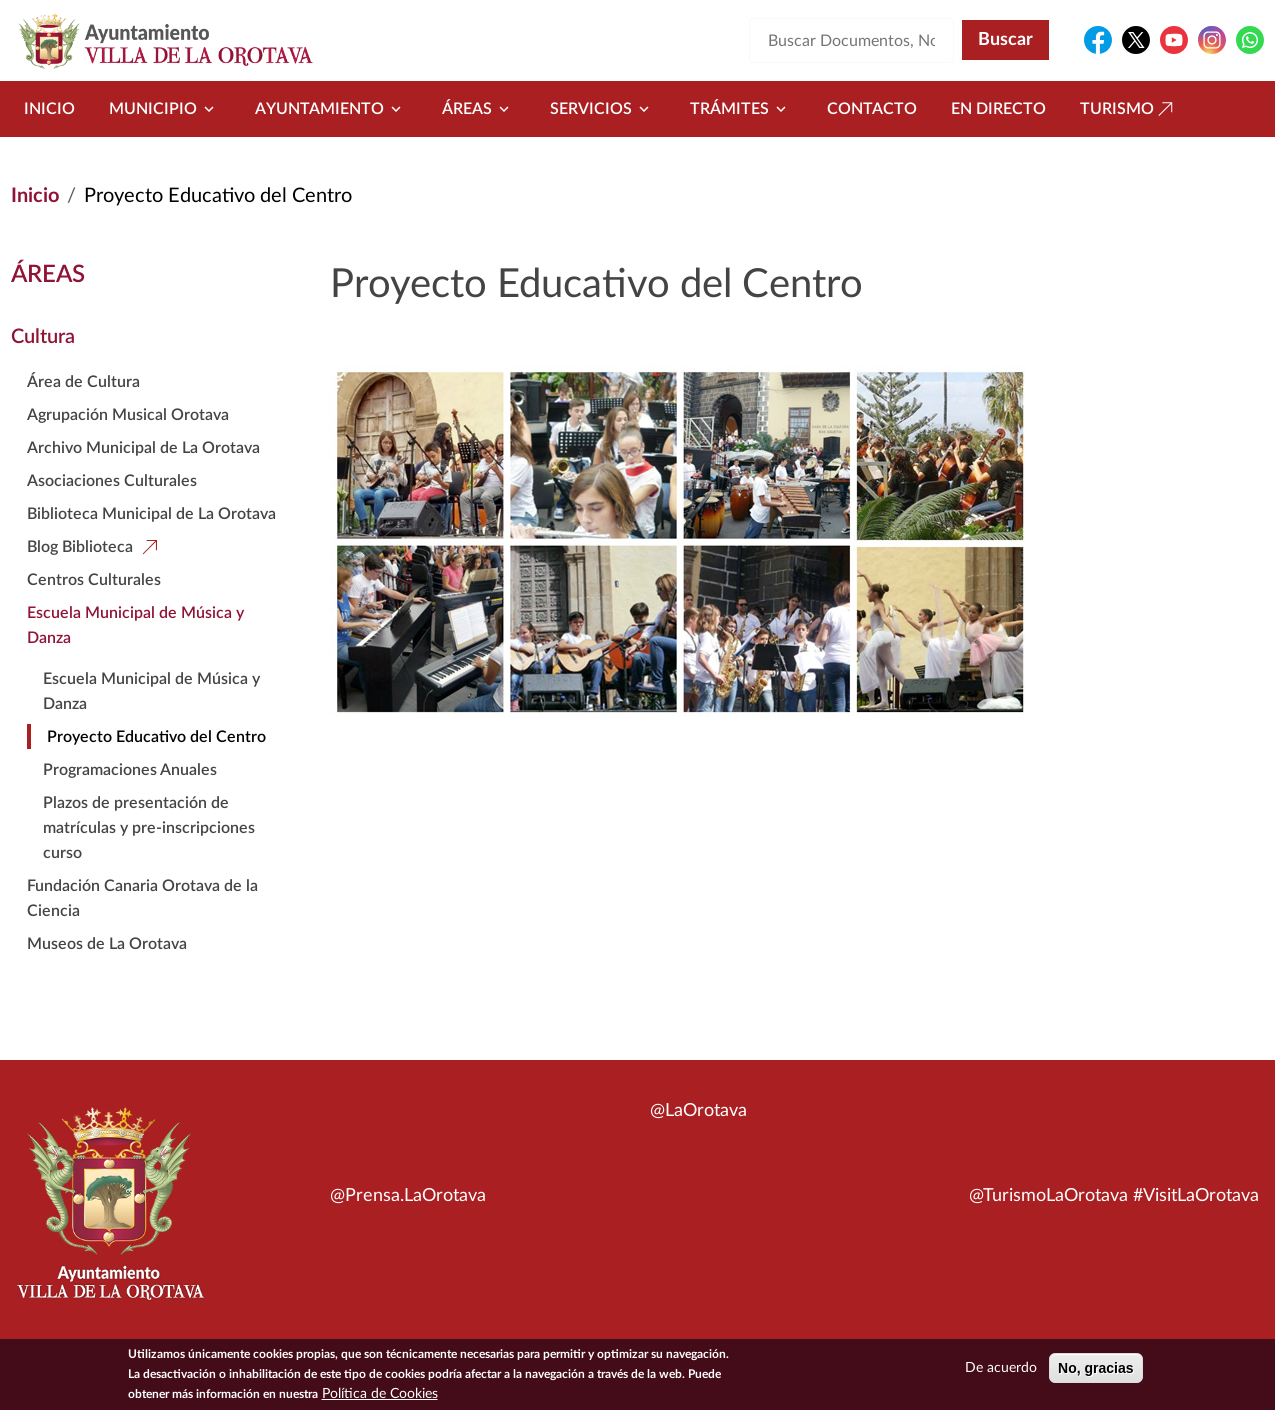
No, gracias (1095, 1370)
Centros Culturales (94, 580)
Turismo (1129, 109)
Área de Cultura (83, 382)
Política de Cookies (380, 1396)
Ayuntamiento (331, 109)
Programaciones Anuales (130, 770)
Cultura (43, 337)
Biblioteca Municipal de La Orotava (151, 514)
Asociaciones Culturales (112, 481)
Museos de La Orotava (107, 944)
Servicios (603, 109)
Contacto (872, 109)
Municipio (165, 109)
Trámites (741, 109)
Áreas (479, 109)
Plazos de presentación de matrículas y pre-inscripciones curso (149, 828)
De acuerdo (1001, 1370)
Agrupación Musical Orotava (128, 415)
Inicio (49, 109)
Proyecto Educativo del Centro (156, 737)
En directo (998, 109)
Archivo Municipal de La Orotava (143, 448)
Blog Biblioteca (80, 547)
